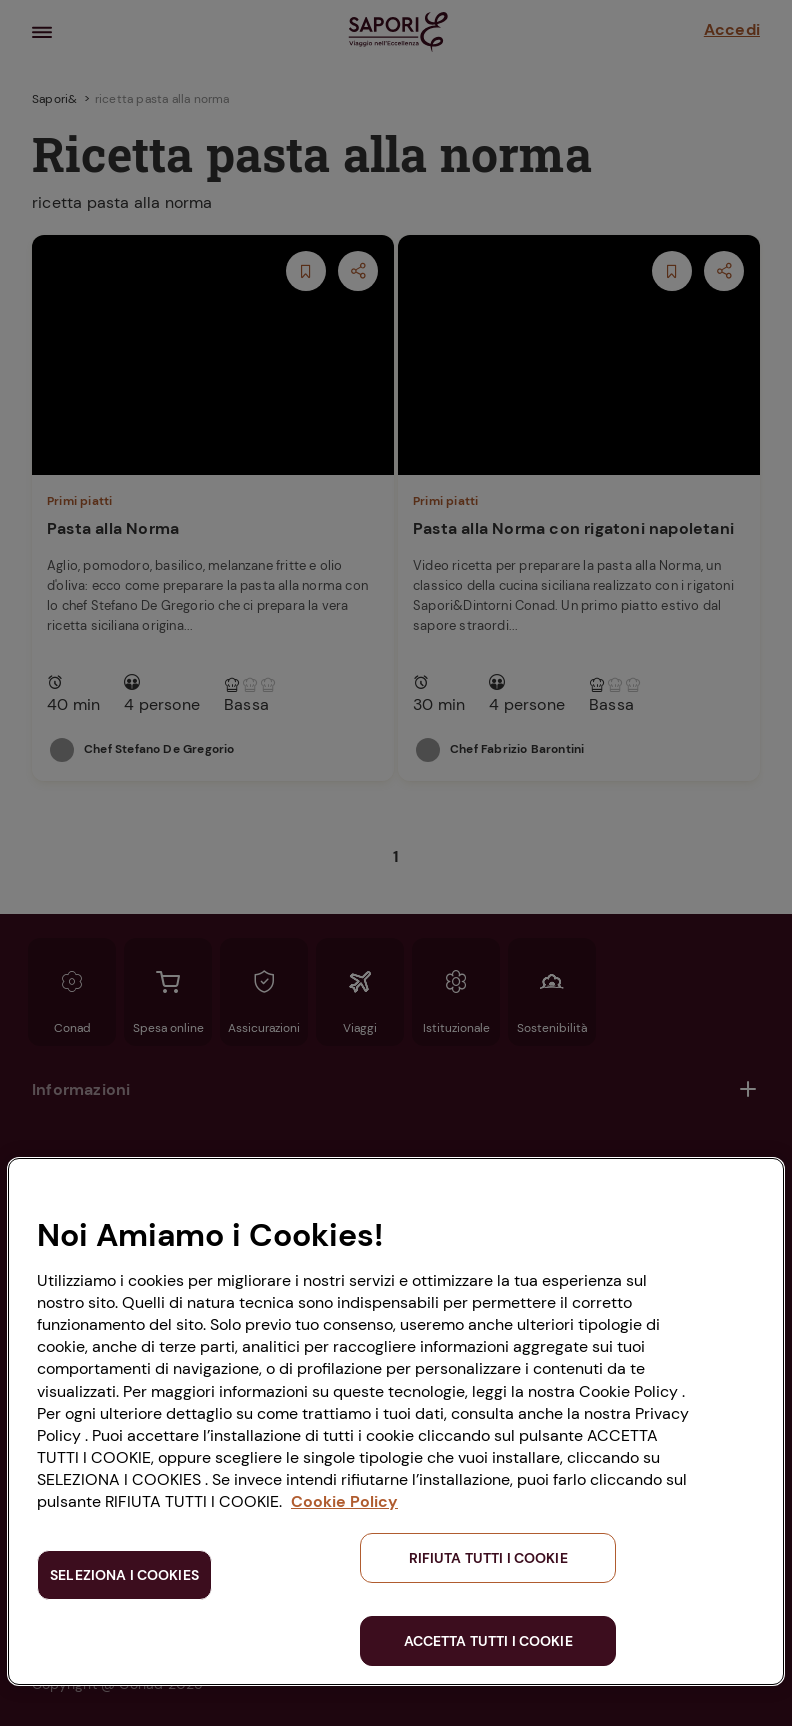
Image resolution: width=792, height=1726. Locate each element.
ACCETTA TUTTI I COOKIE (488, 1641)
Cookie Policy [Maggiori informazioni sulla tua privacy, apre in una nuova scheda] (344, 1501)
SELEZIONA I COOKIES (124, 1575)
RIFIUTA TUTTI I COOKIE (488, 1558)
